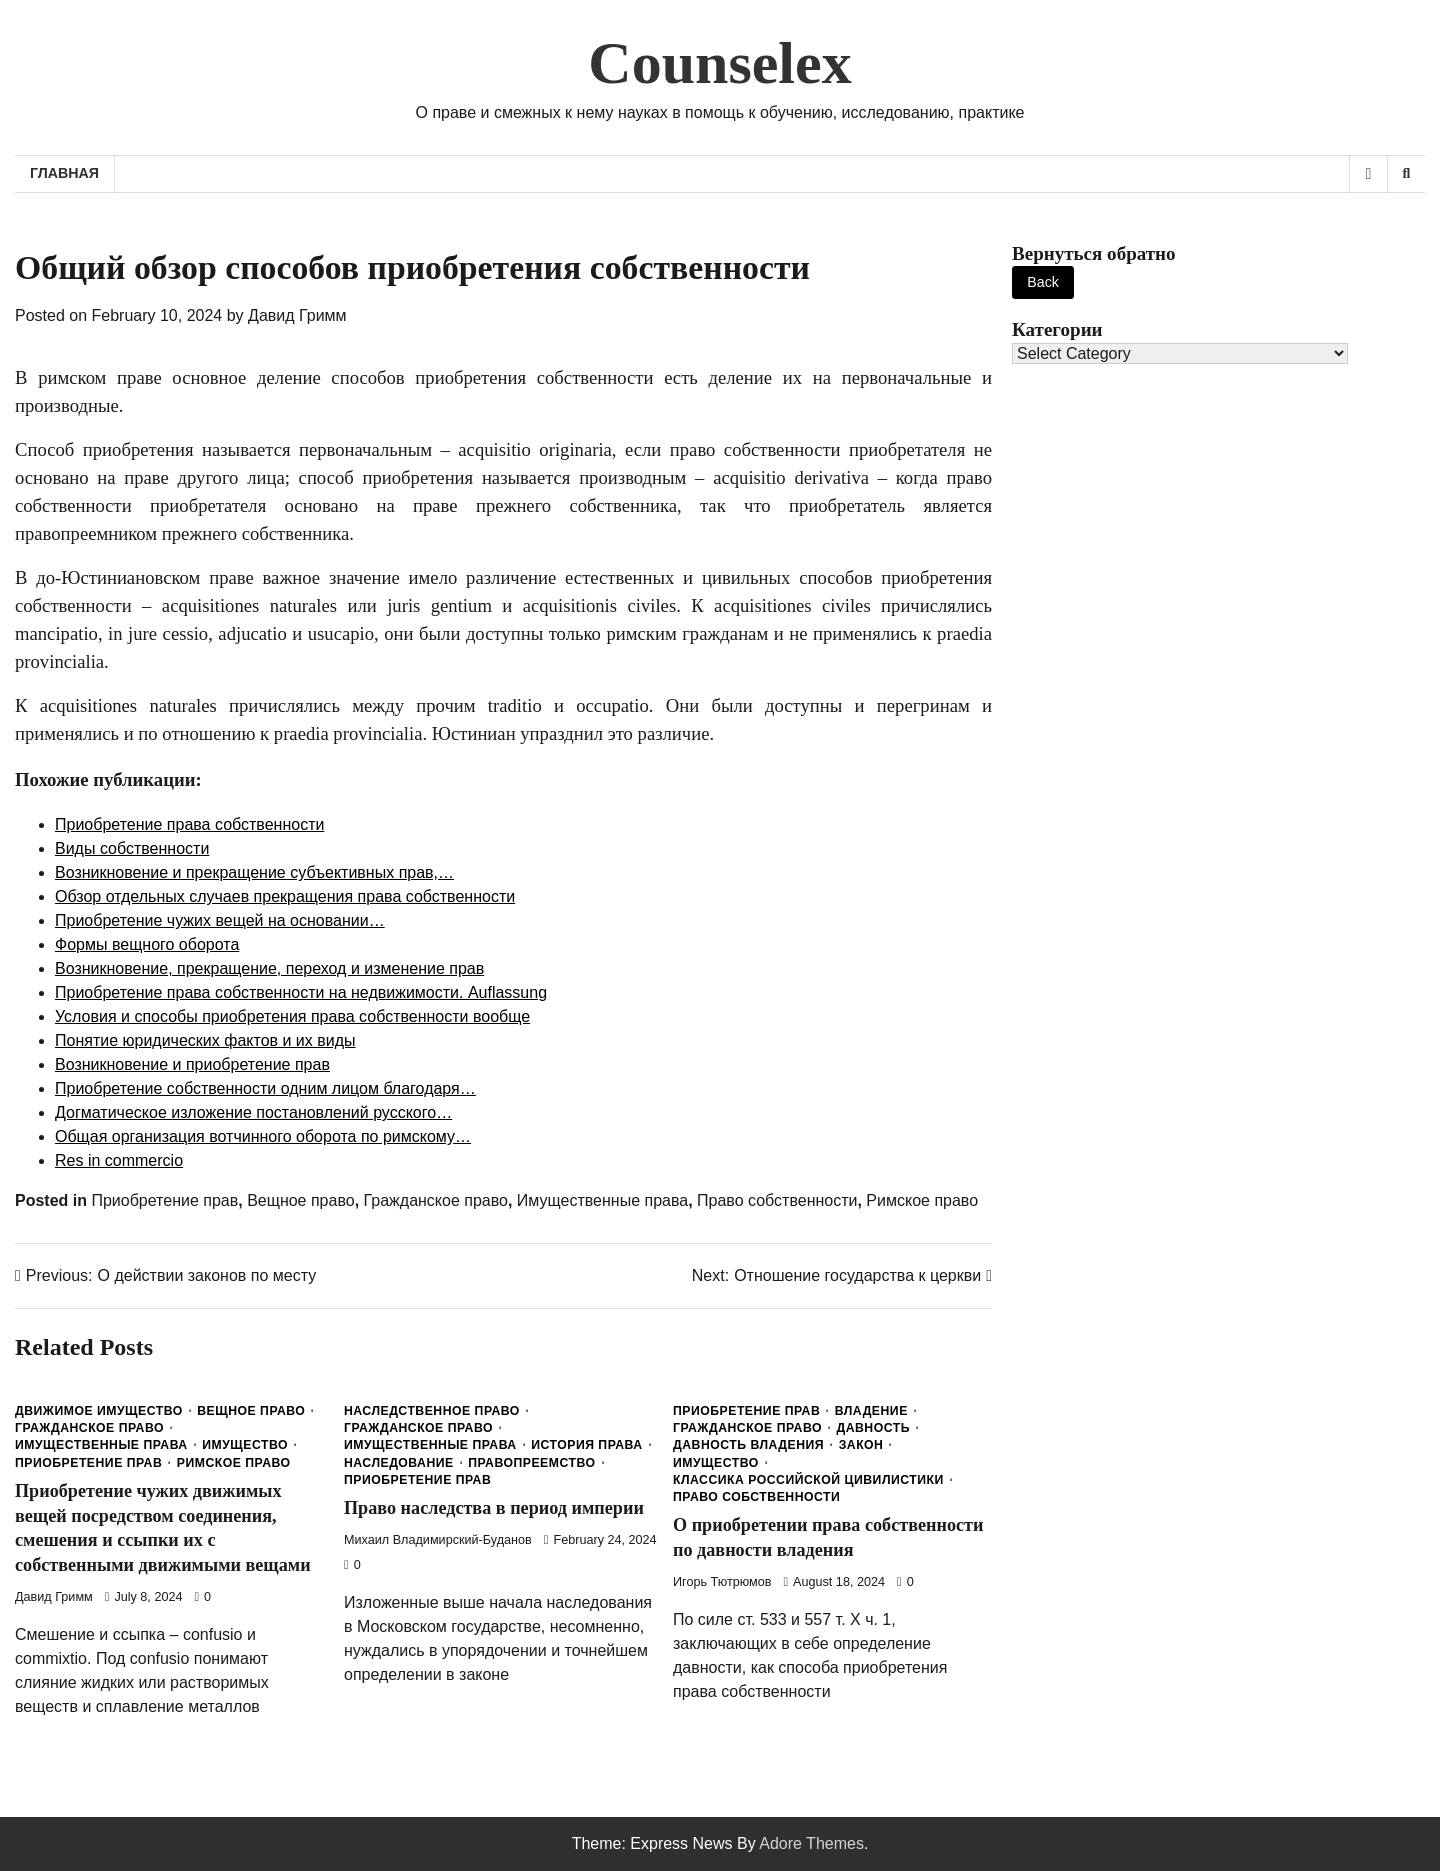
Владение (871, 1411)
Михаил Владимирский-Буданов (438, 1540)
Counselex (719, 63)
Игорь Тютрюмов (722, 1582)
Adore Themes (811, 1843)
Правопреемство (531, 1463)
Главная (64, 173)
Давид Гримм (297, 315)
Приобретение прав (164, 1200)
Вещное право (301, 1200)
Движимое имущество (99, 1411)
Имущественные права (602, 1200)
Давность (873, 1428)
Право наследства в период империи (501, 1507)
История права (586, 1445)
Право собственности (777, 1200)
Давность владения (748, 1445)
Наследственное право (432, 1411)
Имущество (245, 1445)
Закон (861, 1445)
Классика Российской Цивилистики (808, 1480)
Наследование (399, 1463)
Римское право (922, 1200)
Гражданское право (436, 1200)
